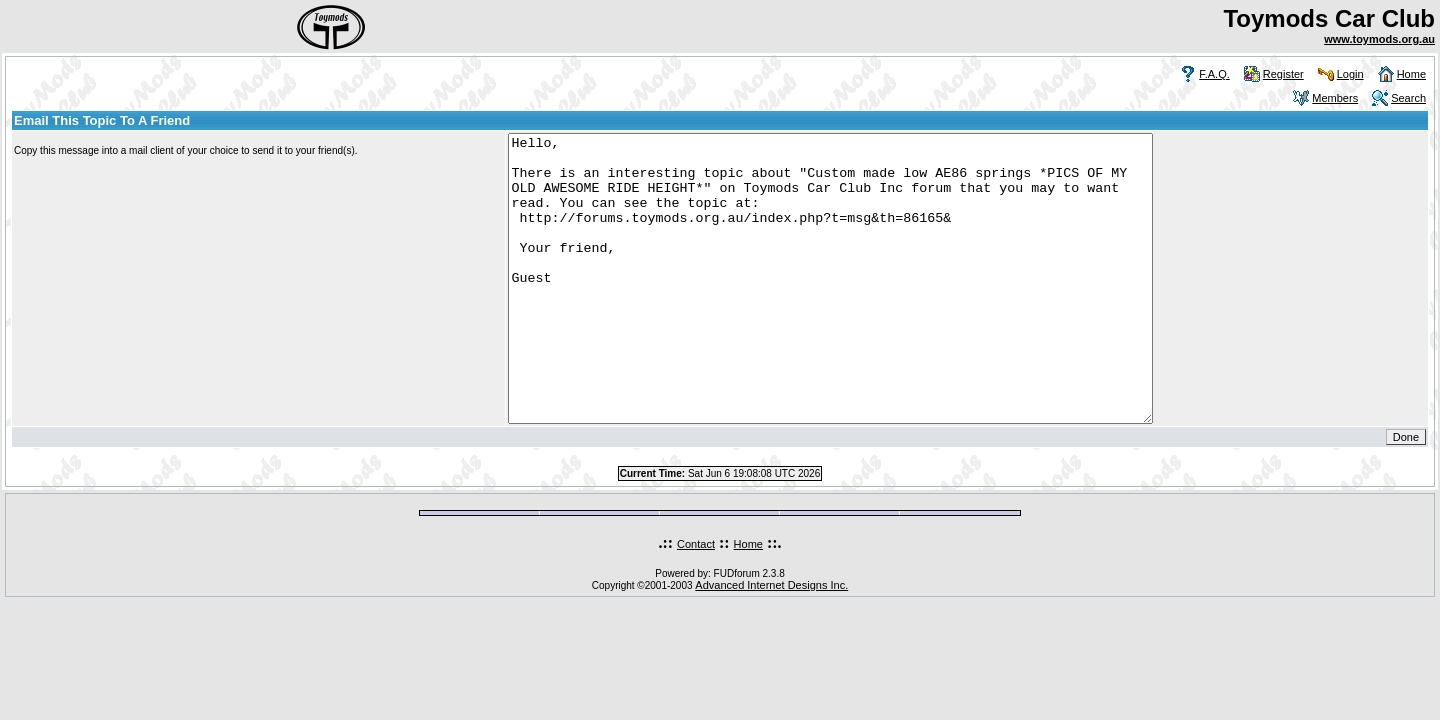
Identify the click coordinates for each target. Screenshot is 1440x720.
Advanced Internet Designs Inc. (771, 642)
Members (1335, 98)
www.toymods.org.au (1379, 39)
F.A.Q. (1214, 74)
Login (1350, 74)
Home (1411, 74)
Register (1283, 74)
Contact (696, 601)
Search (1408, 98)
